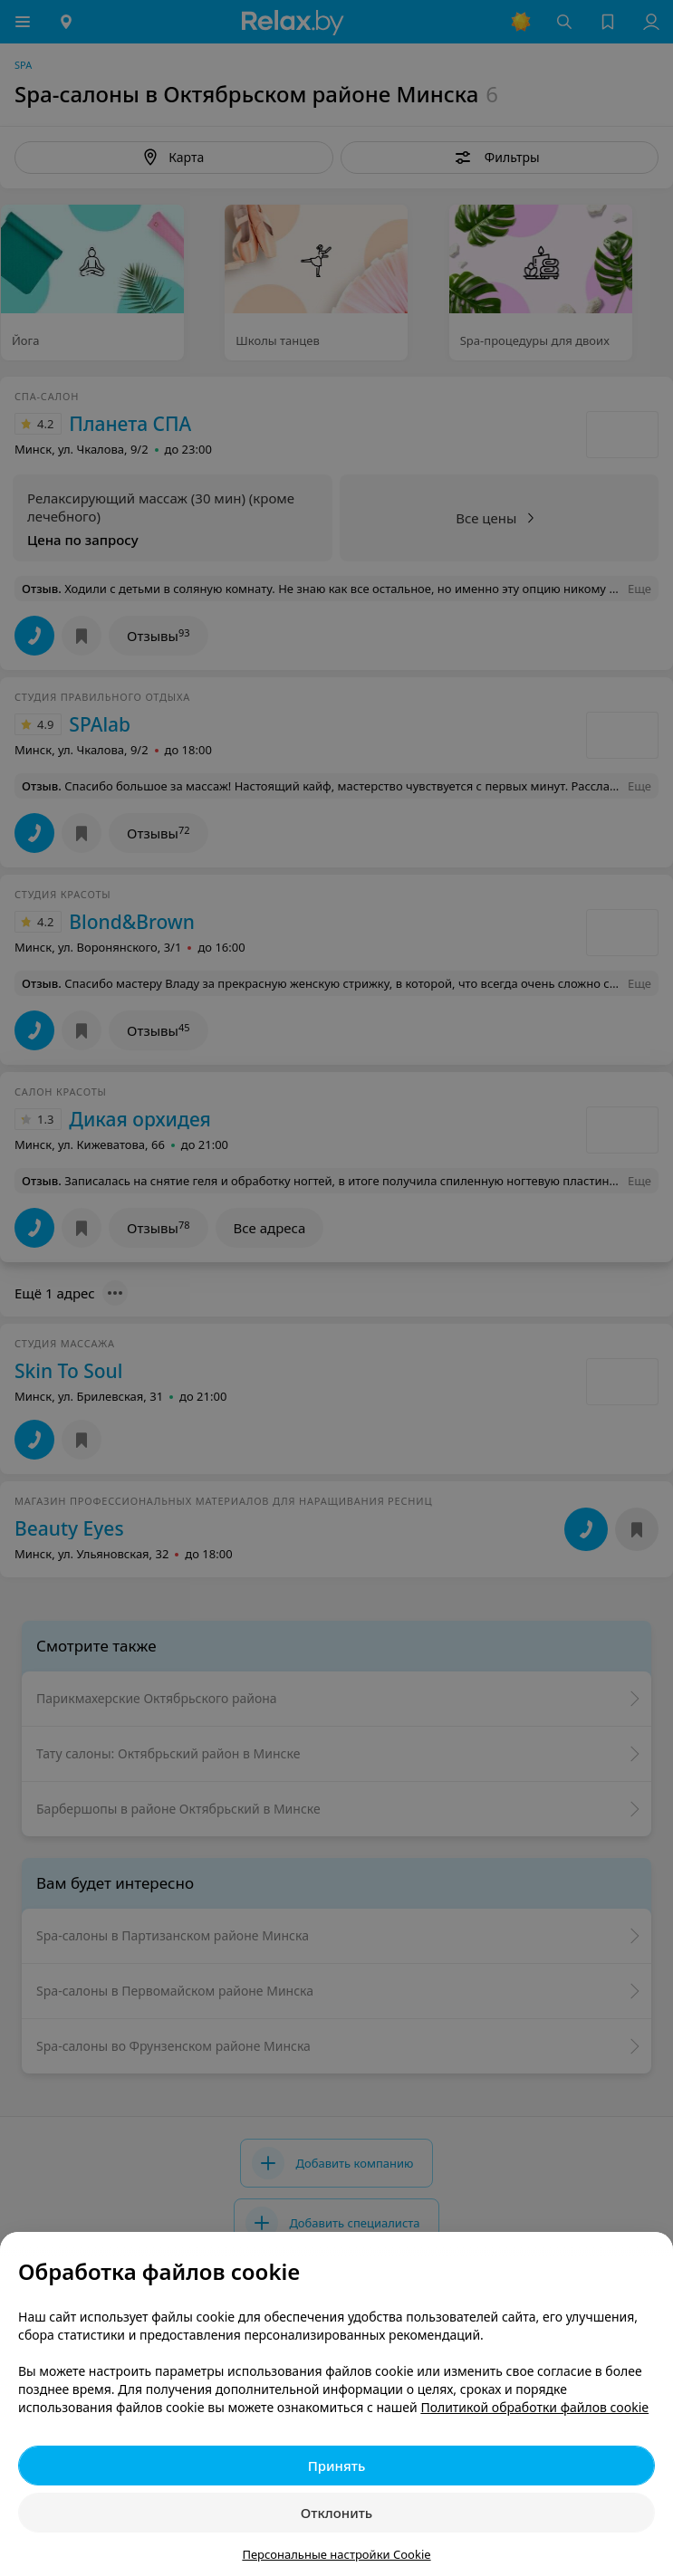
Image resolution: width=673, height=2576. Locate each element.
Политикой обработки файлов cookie (534, 2407)
